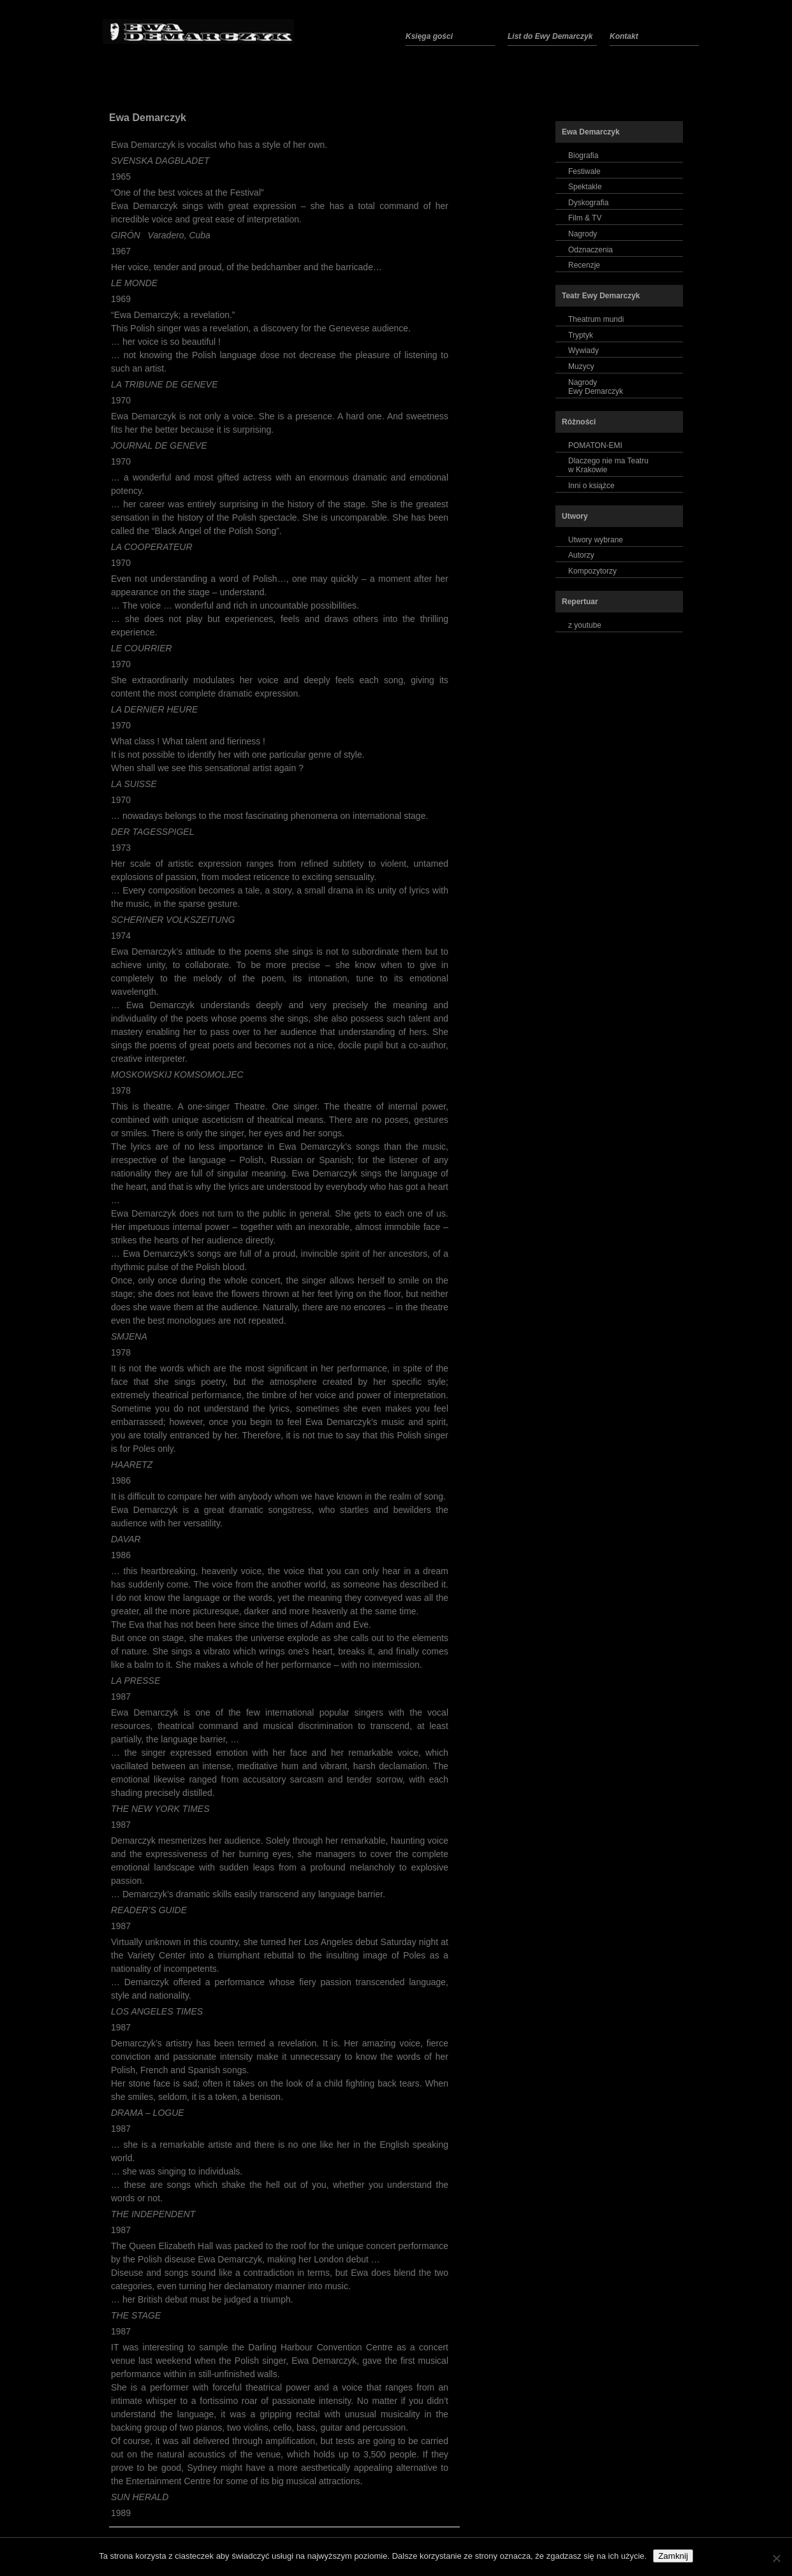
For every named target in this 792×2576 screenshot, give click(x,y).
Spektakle (585, 186)
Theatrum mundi (596, 319)
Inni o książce (591, 485)
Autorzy (581, 555)
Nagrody (582, 233)
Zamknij (673, 2556)
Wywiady (583, 350)
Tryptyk (580, 335)
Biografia (583, 155)
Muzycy (581, 366)
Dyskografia (588, 202)
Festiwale (584, 171)
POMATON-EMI (595, 445)
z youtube (584, 625)
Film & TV (584, 217)
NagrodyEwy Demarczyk (595, 387)
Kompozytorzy (592, 571)
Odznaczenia (590, 249)
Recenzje (584, 265)
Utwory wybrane (595, 539)
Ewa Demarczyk (147, 117)
